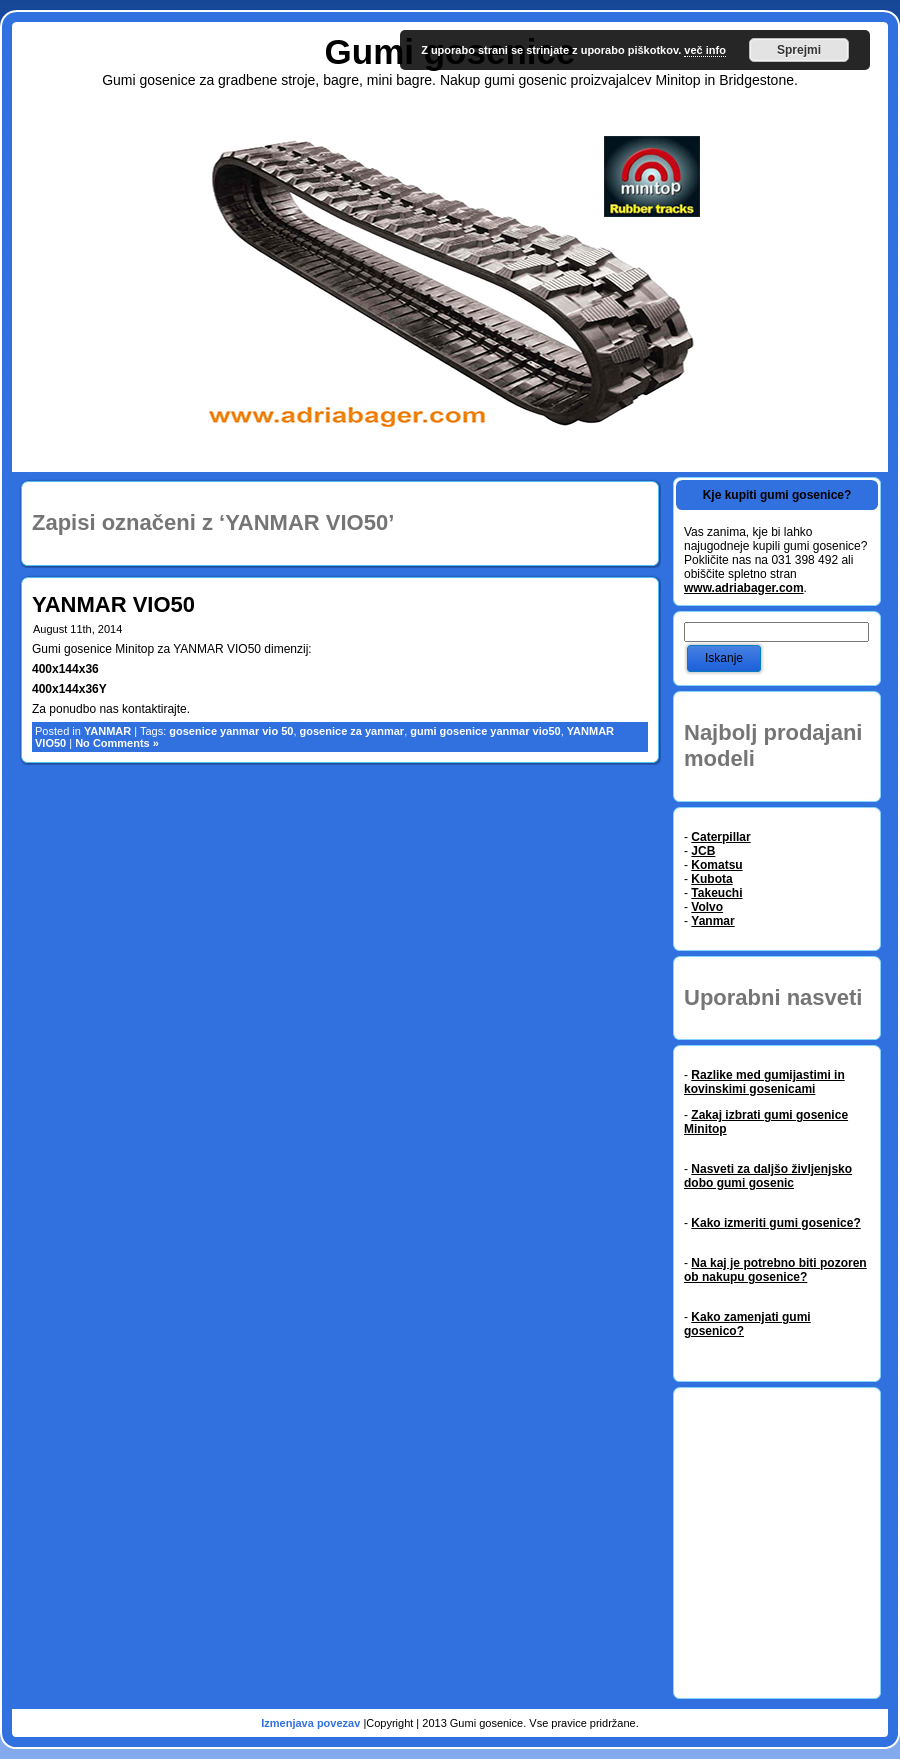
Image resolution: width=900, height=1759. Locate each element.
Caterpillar (720, 837)
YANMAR (107, 731)
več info (705, 50)
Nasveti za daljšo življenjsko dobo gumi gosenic (768, 1176)
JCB (703, 851)
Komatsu (716, 865)
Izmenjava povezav (312, 1723)
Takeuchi (716, 893)
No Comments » (117, 743)
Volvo (707, 907)
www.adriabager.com (744, 588)
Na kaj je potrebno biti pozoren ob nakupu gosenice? (775, 1270)
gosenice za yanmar (352, 731)
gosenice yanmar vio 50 (231, 731)
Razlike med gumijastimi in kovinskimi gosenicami (764, 1082)
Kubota (711, 879)
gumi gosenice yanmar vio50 (485, 731)
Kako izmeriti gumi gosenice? (775, 1223)
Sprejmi (799, 50)
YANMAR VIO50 (113, 604)
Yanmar (712, 921)
